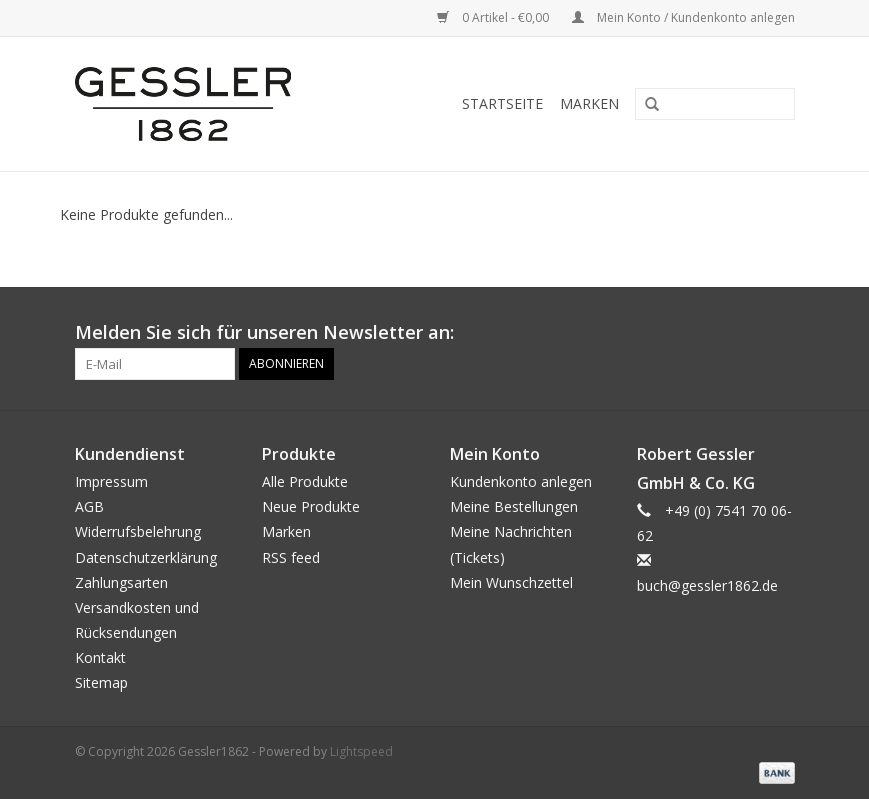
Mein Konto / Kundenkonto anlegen (683, 17)
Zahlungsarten (121, 582)
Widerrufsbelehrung (138, 531)
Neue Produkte (311, 506)
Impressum (111, 481)
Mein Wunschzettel (511, 582)
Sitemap (101, 682)
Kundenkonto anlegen (521, 481)
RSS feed (291, 557)
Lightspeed (361, 751)
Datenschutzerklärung (146, 557)
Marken (589, 103)
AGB (89, 506)
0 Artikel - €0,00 (494, 17)
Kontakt (100, 657)
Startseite (502, 103)
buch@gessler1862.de (707, 585)
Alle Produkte (305, 481)
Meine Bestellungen (514, 506)
